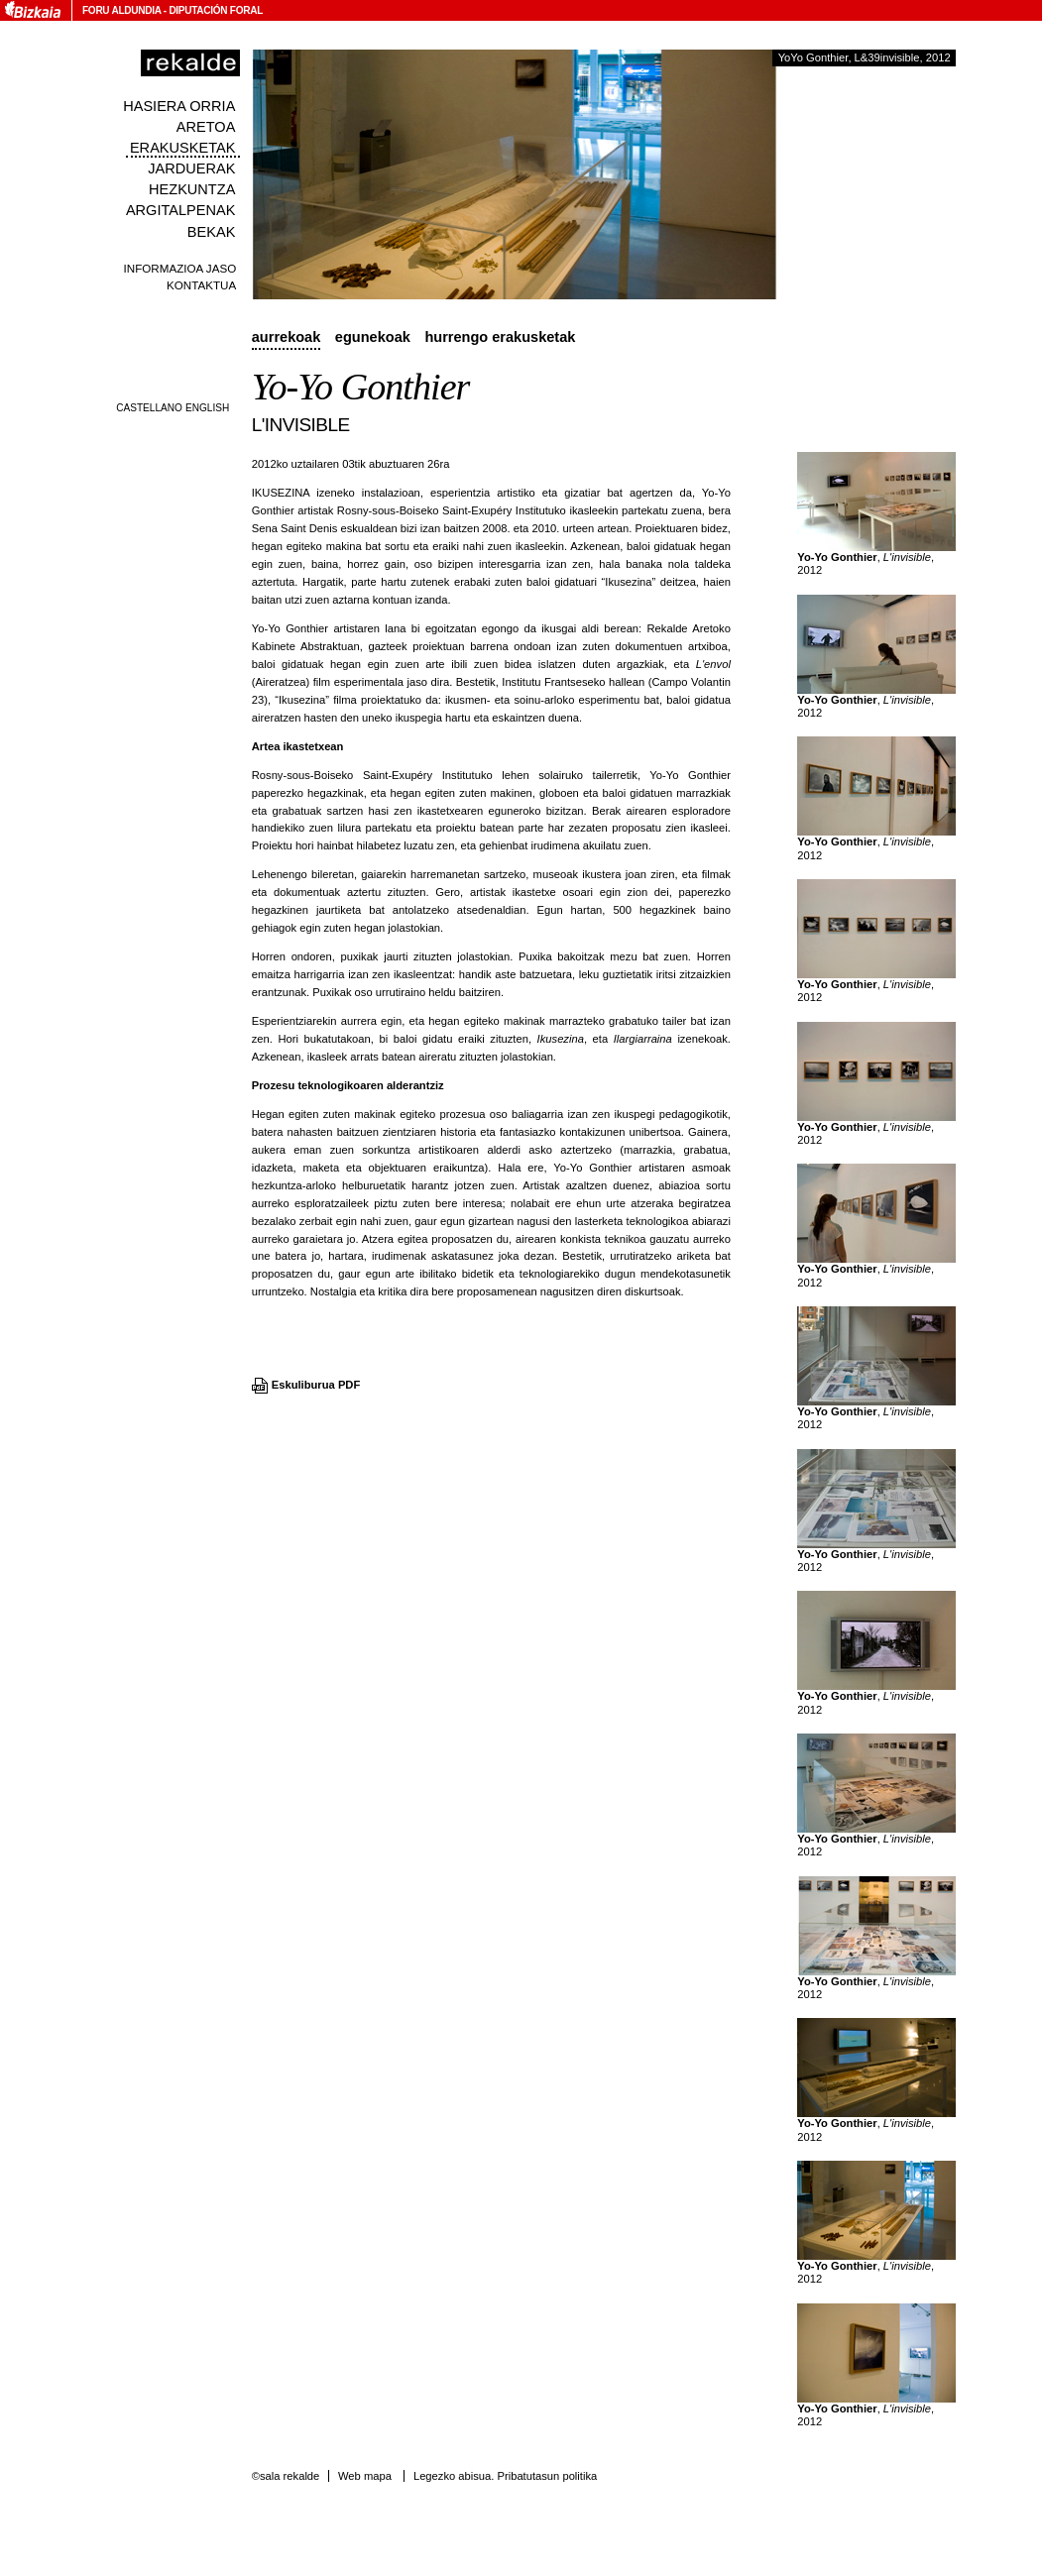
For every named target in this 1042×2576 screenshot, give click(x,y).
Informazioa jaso (180, 268)
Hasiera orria (179, 106)
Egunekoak (372, 337)
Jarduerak (191, 168)
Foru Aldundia (121, 10)
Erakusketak (182, 148)
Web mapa (365, 2476)
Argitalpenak (180, 210)
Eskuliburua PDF (316, 1385)
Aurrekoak (286, 337)
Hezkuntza (192, 189)
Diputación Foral (216, 10)
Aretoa (206, 127)
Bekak (211, 232)
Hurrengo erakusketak (499, 337)
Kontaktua (201, 285)
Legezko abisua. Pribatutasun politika (505, 2476)
